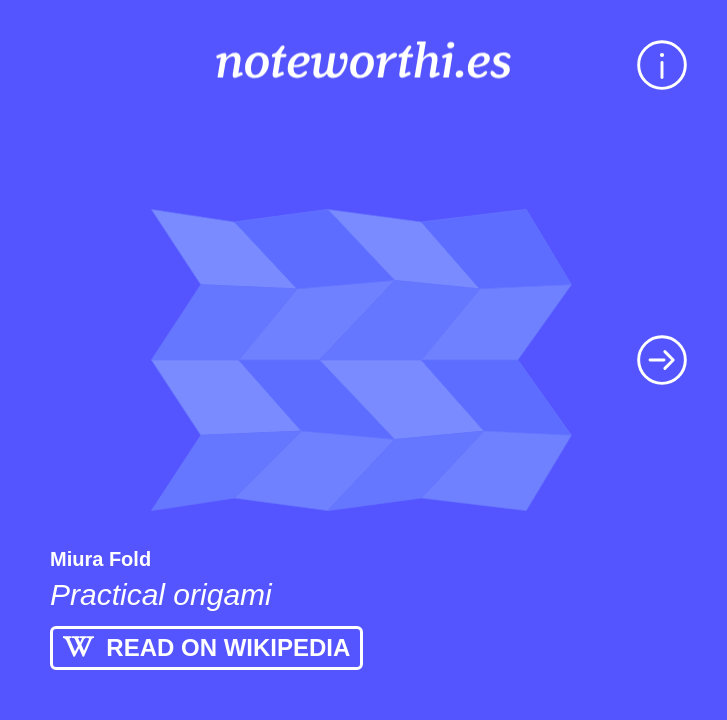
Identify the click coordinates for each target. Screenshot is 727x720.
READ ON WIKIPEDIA (206, 647)
